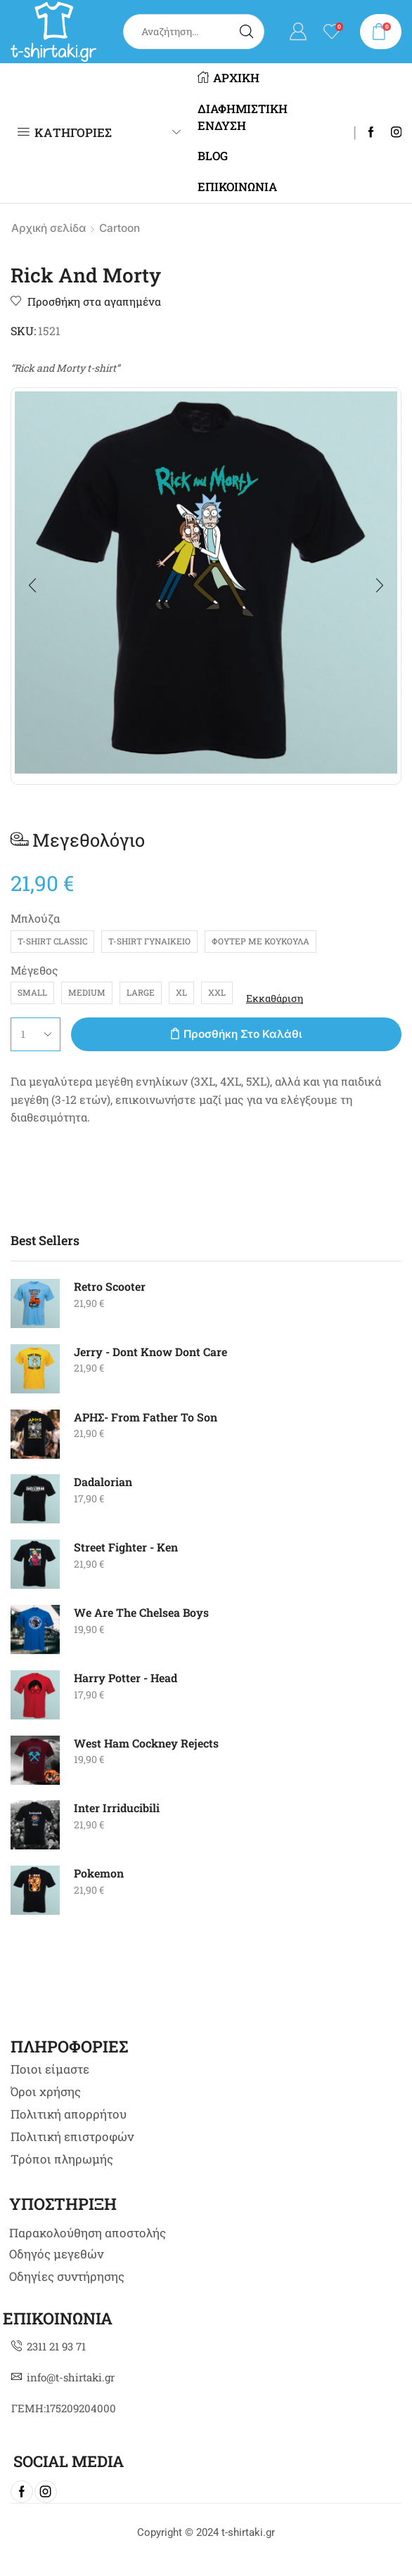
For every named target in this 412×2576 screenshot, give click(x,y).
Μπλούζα (35, 918)
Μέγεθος (34, 970)
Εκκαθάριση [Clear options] (274, 998)
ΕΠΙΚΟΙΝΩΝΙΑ (237, 187)
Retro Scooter (110, 1286)
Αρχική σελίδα (48, 228)
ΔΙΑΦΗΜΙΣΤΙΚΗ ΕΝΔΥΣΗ (243, 117)
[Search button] (247, 31)
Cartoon (119, 228)
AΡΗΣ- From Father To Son (145, 1417)
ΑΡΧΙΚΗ (228, 78)
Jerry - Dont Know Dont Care (150, 1351)
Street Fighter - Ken (126, 1547)
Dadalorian (103, 1481)
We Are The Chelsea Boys (141, 1612)
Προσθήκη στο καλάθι (243, 1034)
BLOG (213, 156)
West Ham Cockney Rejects (146, 1743)
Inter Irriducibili (117, 1807)
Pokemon (99, 1873)
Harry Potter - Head (125, 1677)
